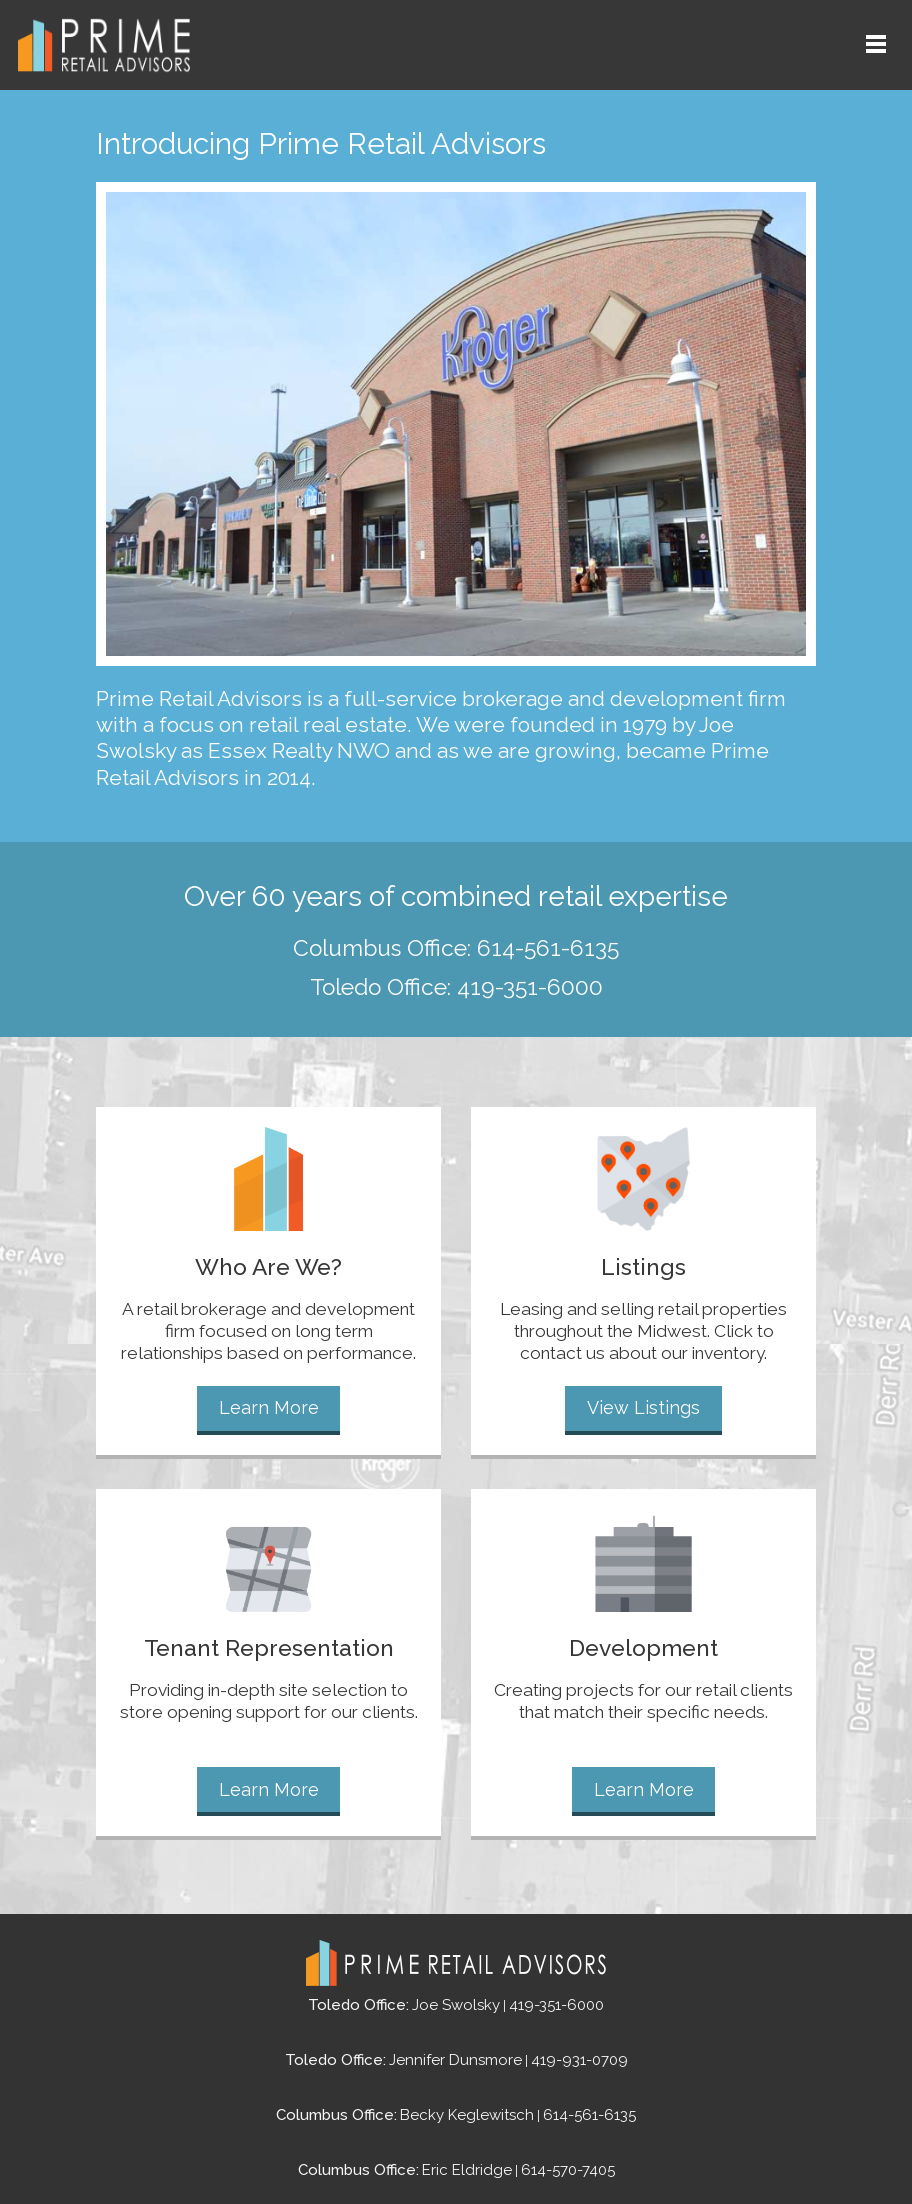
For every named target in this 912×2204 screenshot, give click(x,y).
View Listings (643, 1406)
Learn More (269, 1406)
